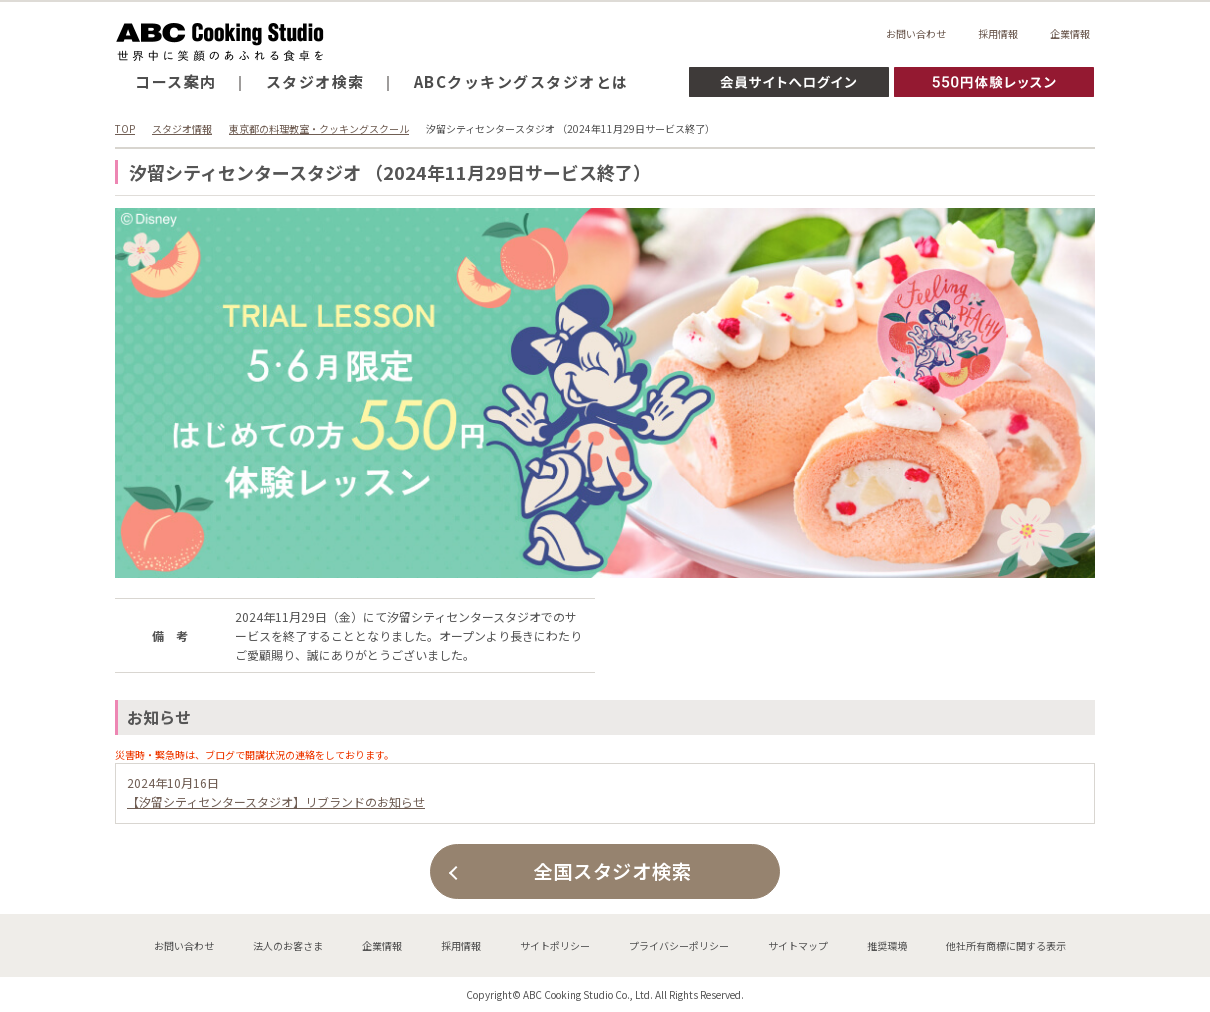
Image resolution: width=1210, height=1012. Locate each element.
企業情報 (1070, 33)
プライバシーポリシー (679, 945)
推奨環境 (887, 945)
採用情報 (998, 33)
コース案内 (176, 81)
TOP (125, 128)
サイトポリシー (555, 945)
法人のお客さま (288, 945)
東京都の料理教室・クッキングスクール (319, 128)
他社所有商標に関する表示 (1006, 945)
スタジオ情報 (182, 128)
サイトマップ (798, 945)
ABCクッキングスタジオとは (521, 81)
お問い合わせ (916, 33)
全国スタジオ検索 (613, 871)
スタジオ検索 (315, 81)
